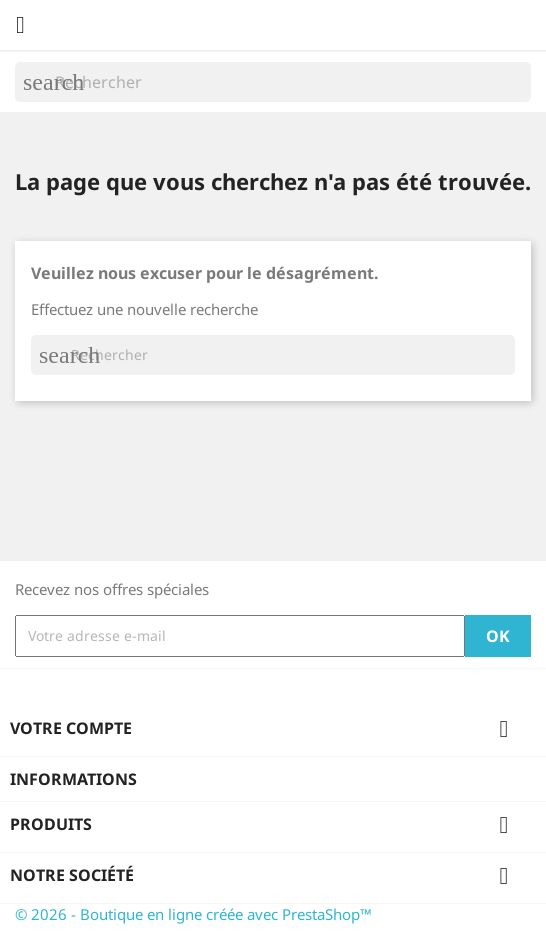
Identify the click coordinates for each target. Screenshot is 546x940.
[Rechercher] (273, 82)
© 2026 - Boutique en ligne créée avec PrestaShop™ (193, 914)
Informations (73, 779)
